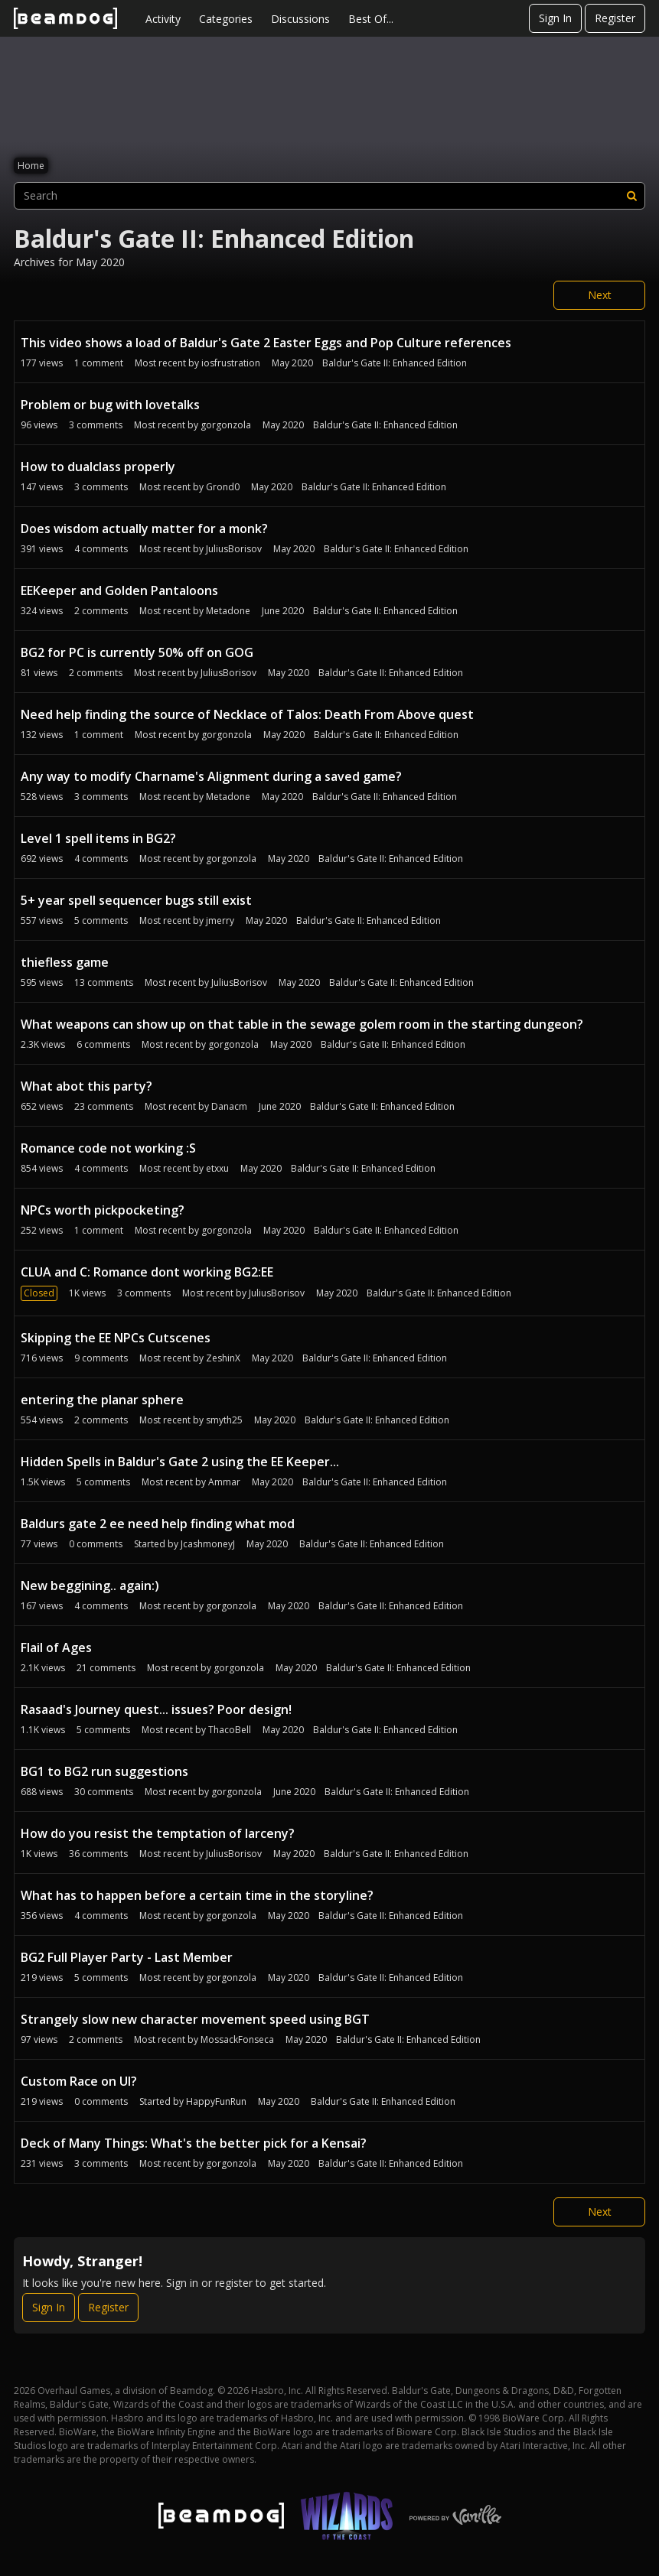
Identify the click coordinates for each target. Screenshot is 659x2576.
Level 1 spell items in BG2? (98, 838)
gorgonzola (226, 424)
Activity (163, 18)
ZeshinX (223, 1357)
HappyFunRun (216, 2101)
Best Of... (370, 18)
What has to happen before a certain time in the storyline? (197, 1895)
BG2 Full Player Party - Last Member (127, 1957)
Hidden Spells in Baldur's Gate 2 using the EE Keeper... (180, 1461)
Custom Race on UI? (79, 2081)
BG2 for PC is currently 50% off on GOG (137, 652)
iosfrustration (230, 362)
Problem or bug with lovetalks (110, 404)
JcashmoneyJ (208, 1543)
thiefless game (65, 962)
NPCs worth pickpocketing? (102, 1210)
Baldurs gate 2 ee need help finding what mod (158, 1523)
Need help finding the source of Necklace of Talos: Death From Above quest (247, 714)
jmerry (220, 920)
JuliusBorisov (234, 548)
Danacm (229, 1106)
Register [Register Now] (108, 2307)
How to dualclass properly (98, 466)
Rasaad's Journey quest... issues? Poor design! (156, 1709)
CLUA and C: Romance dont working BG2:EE (147, 1272)
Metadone (228, 610)
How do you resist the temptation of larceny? (158, 1833)
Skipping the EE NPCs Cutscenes (115, 1337)
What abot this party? (86, 1086)
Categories (226, 18)
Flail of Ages (56, 1647)
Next (600, 295)
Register (615, 18)
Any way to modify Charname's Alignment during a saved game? (211, 776)
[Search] (631, 196)
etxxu (217, 1168)
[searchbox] (329, 196)
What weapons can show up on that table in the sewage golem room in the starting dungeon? (302, 1024)
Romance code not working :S (108, 1148)
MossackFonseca (237, 2039)
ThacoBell (229, 1729)
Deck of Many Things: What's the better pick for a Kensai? (194, 2143)
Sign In (555, 18)
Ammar (224, 1481)
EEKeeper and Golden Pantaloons (119, 590)
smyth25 (224, 1419)
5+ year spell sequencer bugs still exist (136, 900)
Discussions (300, 18)
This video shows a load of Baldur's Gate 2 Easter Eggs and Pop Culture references (266, 342)
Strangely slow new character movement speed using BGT (195, 2019)
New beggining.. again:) (90, 1585)
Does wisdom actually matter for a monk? (144, 528)
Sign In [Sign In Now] (48, 2307)
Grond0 (223, 486)
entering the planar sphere (102, 1399)
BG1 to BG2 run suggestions (104, 1771)
